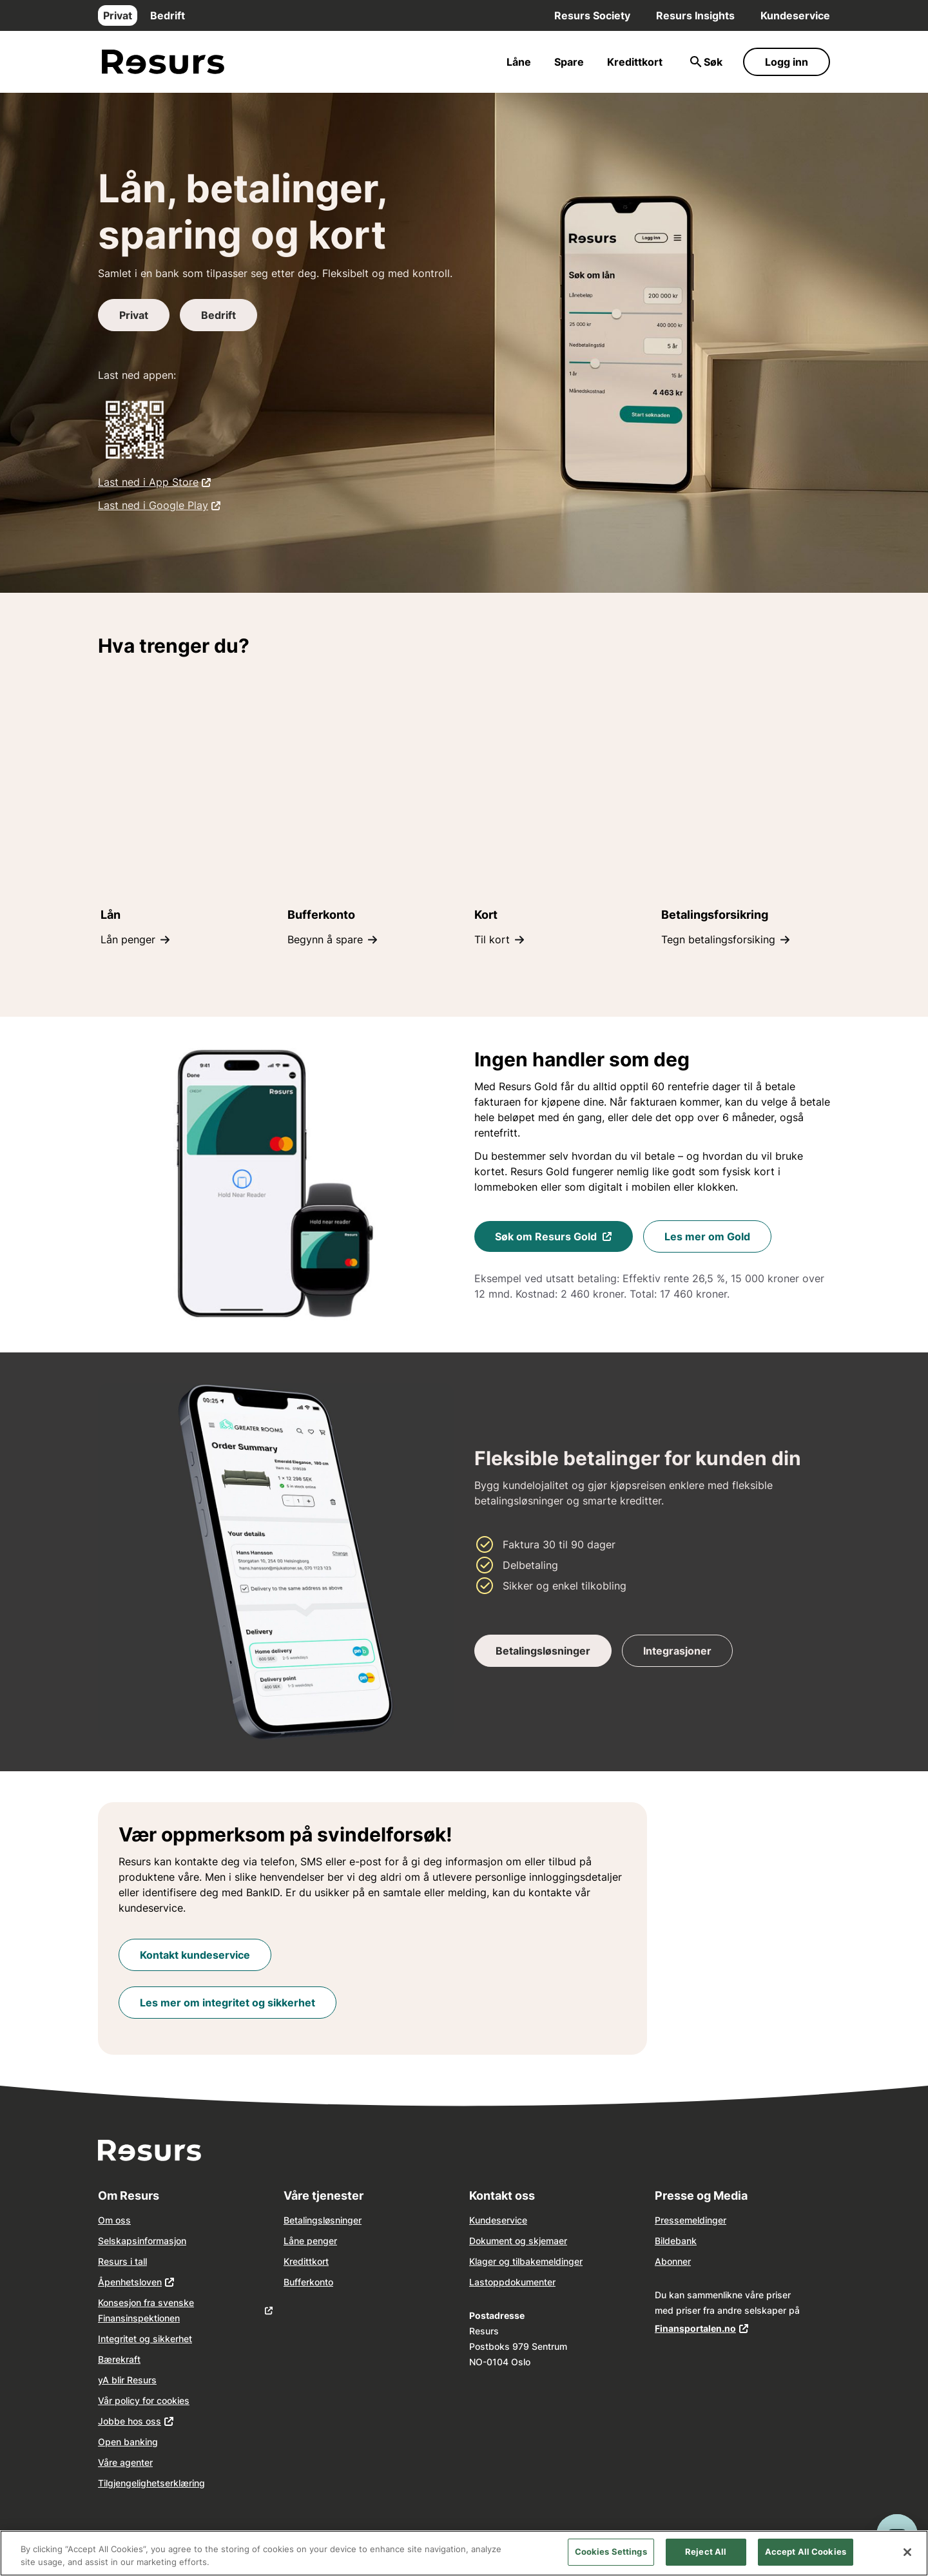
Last (478, 2281)
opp (496, 2281)
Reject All (705, 2551)
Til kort (499, 939)
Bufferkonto (308, 2281)
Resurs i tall (122, 2261)
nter (547, 2281)
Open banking (128, 2441)
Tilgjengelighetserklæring (151, 2482)
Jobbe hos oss (129, 2421)
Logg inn (786, 61)
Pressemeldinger (690, 2220)
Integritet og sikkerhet (145, 2338)
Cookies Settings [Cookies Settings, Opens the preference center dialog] (611, 2551)
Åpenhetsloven (130, 2281)
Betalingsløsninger (323, 2220)
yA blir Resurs (127, 2379)
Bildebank (676, 2240)
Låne (519, 61)
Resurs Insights (695, 15)
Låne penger (310, 2240)
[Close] (907, 2552)
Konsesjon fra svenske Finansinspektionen (146, 2310)
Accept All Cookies (805, 2551)
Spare (569, 61)
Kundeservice (795, 15)
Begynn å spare (332, 939)
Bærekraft (119, 2359)
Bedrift (167, 15)
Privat (117, 15)
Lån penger (135, 939)
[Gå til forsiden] (163, 62)
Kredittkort (634, 61)
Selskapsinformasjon (142, 2240)
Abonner (673, 2261)
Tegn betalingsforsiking (725, 939)
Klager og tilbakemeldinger (526, 2261)
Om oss (114, 2220)
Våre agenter (125, 2462)
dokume (522, 2281)
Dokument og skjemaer (518, 2240)
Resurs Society (592, 15)
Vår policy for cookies (143, 2400)
